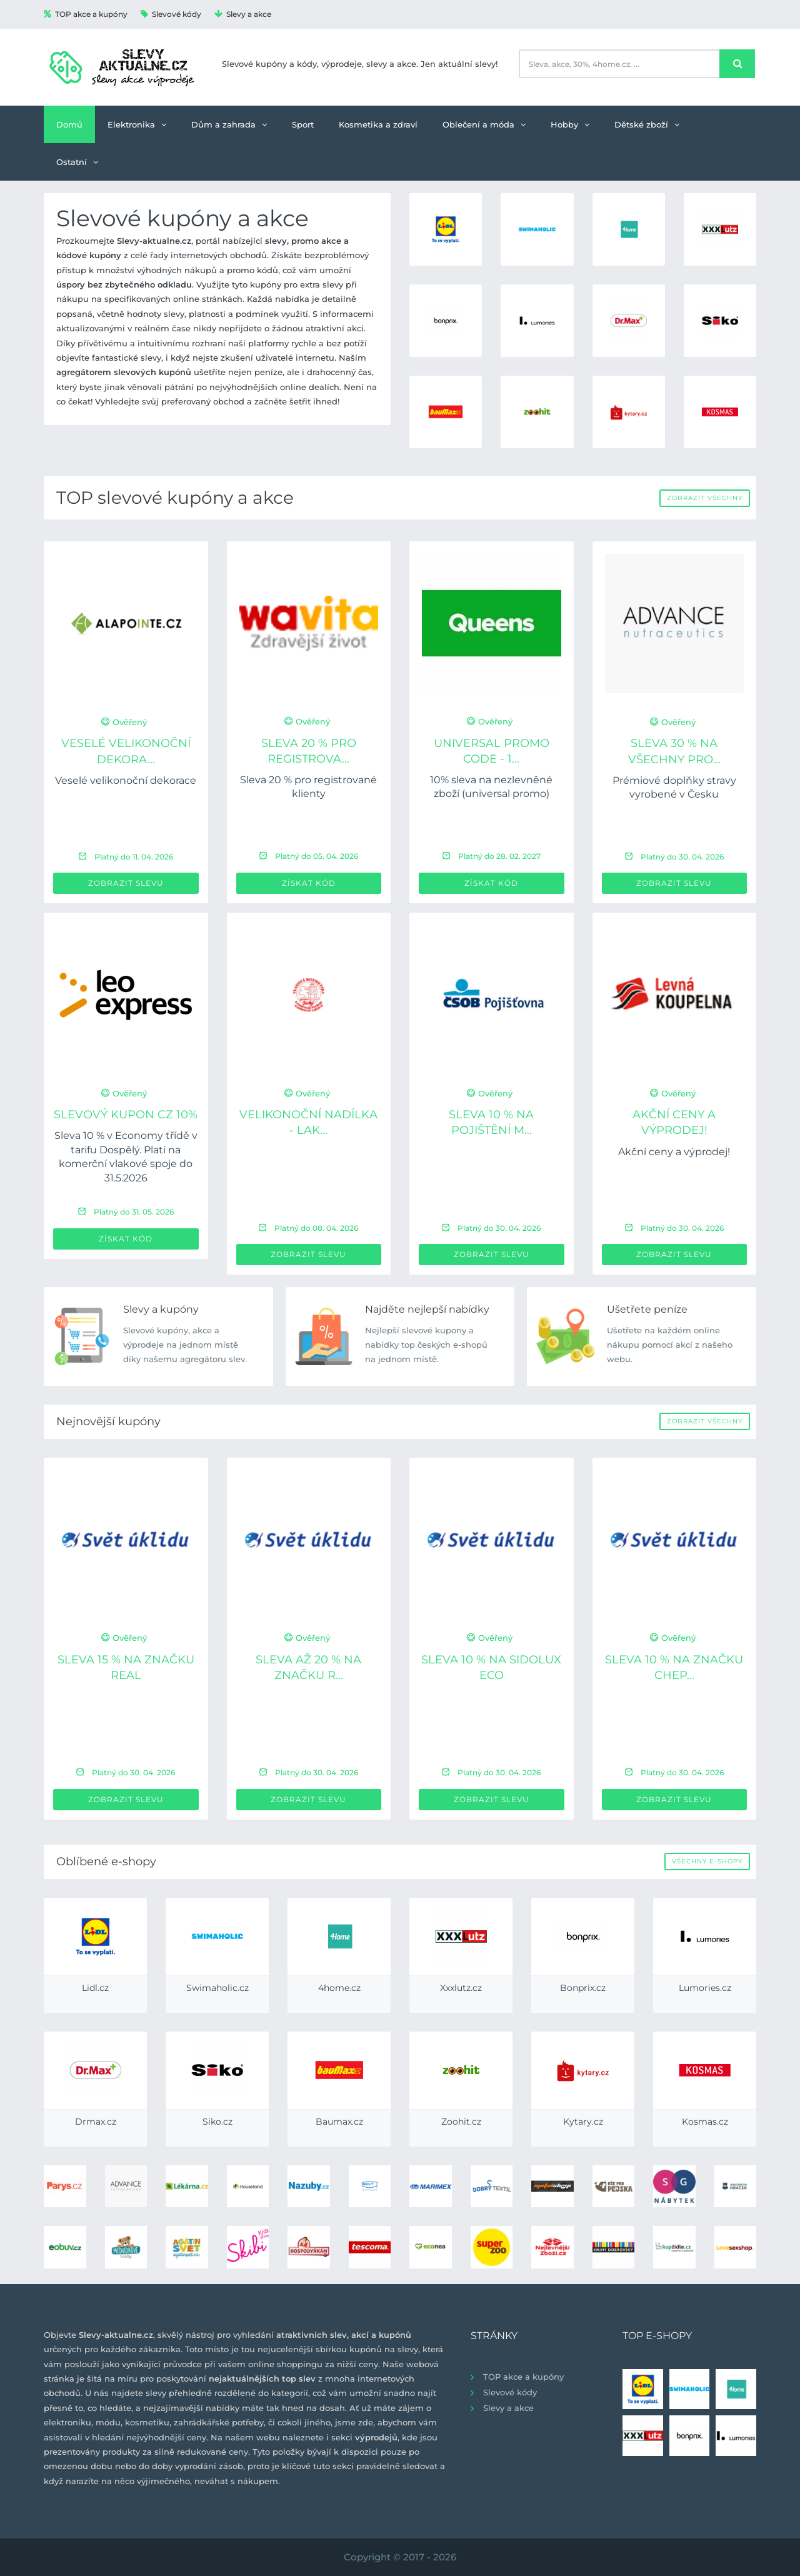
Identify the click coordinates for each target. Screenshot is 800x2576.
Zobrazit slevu (126, 883)
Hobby (570, 124)
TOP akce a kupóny (86, 14)
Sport (303, 124)
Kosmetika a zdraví (378, 124)
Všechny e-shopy (707, 1861)
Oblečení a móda (484, 124)
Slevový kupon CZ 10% (126, 1114)
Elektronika (137, 124)
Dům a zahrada (229, 124)
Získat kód (309, 883)
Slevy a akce (242, 14)
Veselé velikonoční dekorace (125, 780)
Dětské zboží (646, 124)
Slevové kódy (171, 14)
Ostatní (77, 162)
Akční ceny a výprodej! (674, 1152)
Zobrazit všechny (704, 498)
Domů (69, 124)
